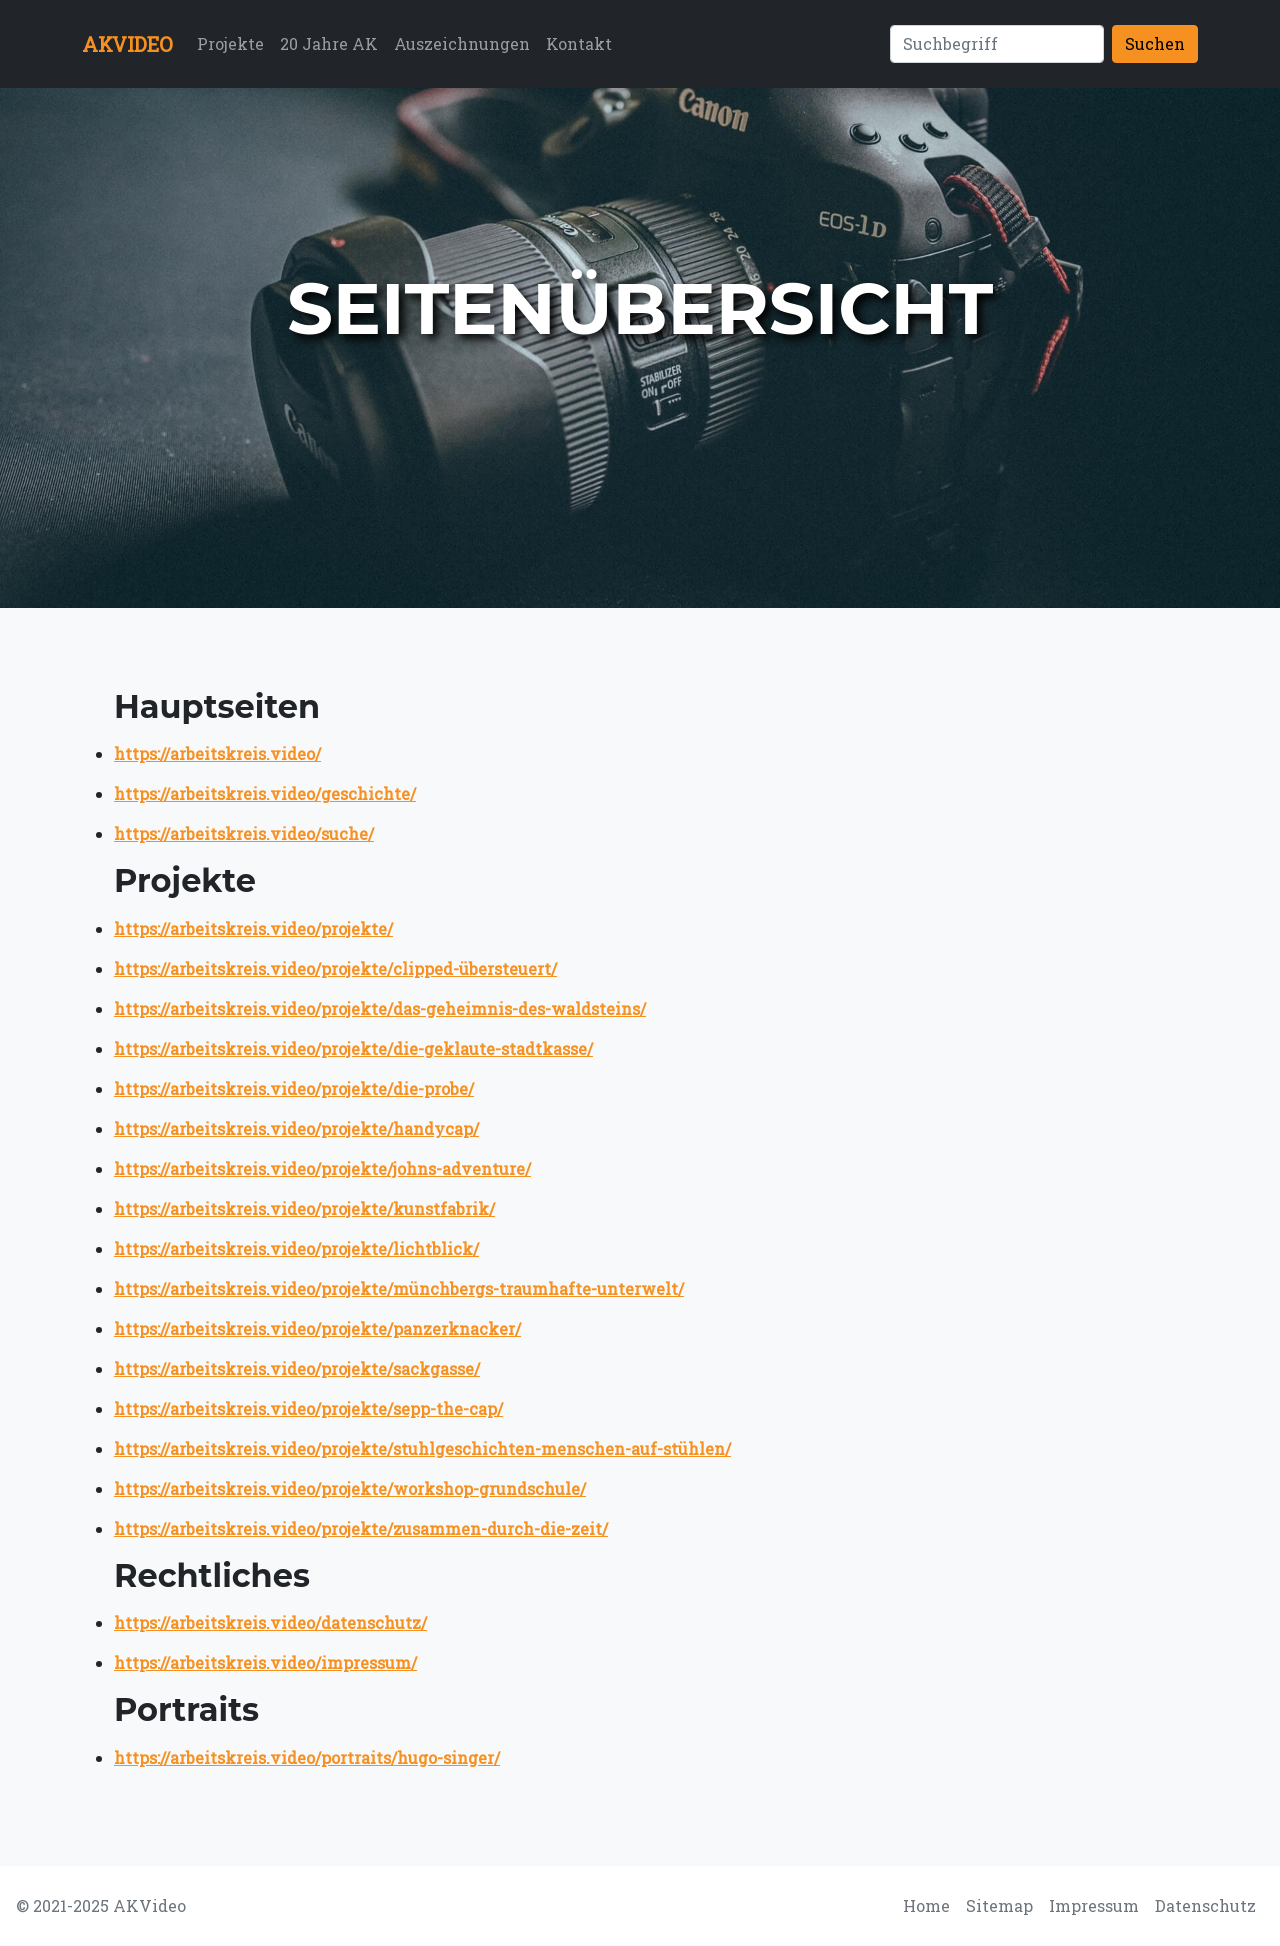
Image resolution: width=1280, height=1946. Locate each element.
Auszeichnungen (462, 43)
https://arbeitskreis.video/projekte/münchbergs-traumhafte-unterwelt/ (399, 1288)
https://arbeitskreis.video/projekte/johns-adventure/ (322, 1168)
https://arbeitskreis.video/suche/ (244, 833)
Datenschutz (1205, 1905)
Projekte (230, 43)
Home (926, 1905)
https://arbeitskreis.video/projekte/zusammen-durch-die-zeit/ (361, 1528)
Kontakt (579, 43)
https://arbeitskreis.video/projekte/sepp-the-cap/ (308, 1408)
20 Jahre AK (329, 43)
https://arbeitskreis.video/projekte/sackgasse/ (297, 1368)
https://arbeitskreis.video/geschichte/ (265, 793)
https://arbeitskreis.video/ (217, 753)
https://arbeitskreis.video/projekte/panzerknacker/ (317, 1328)
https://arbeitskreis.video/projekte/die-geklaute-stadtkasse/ (353, 1048)
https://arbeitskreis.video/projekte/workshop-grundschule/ (350, 1488)
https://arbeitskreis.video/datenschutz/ (270, 1622)
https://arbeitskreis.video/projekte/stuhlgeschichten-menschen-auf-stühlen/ (422, 1448)
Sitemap (999, 1905)
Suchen (1155, 43)
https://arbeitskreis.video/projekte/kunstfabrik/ (304, 1208)
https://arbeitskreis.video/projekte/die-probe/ (294, 1088)
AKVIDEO (127, 44)
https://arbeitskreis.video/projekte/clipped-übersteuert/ (335, 968)
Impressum (1094, 1905)
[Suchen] (997, 44)
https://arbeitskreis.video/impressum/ (265, 1662)
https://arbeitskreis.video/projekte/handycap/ (296, 1128)
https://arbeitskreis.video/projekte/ (253, 928)
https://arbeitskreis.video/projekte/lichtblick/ (296, 1248)
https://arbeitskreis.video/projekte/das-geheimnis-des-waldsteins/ (380, 1008)
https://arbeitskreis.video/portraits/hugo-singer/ (307, 1757)
